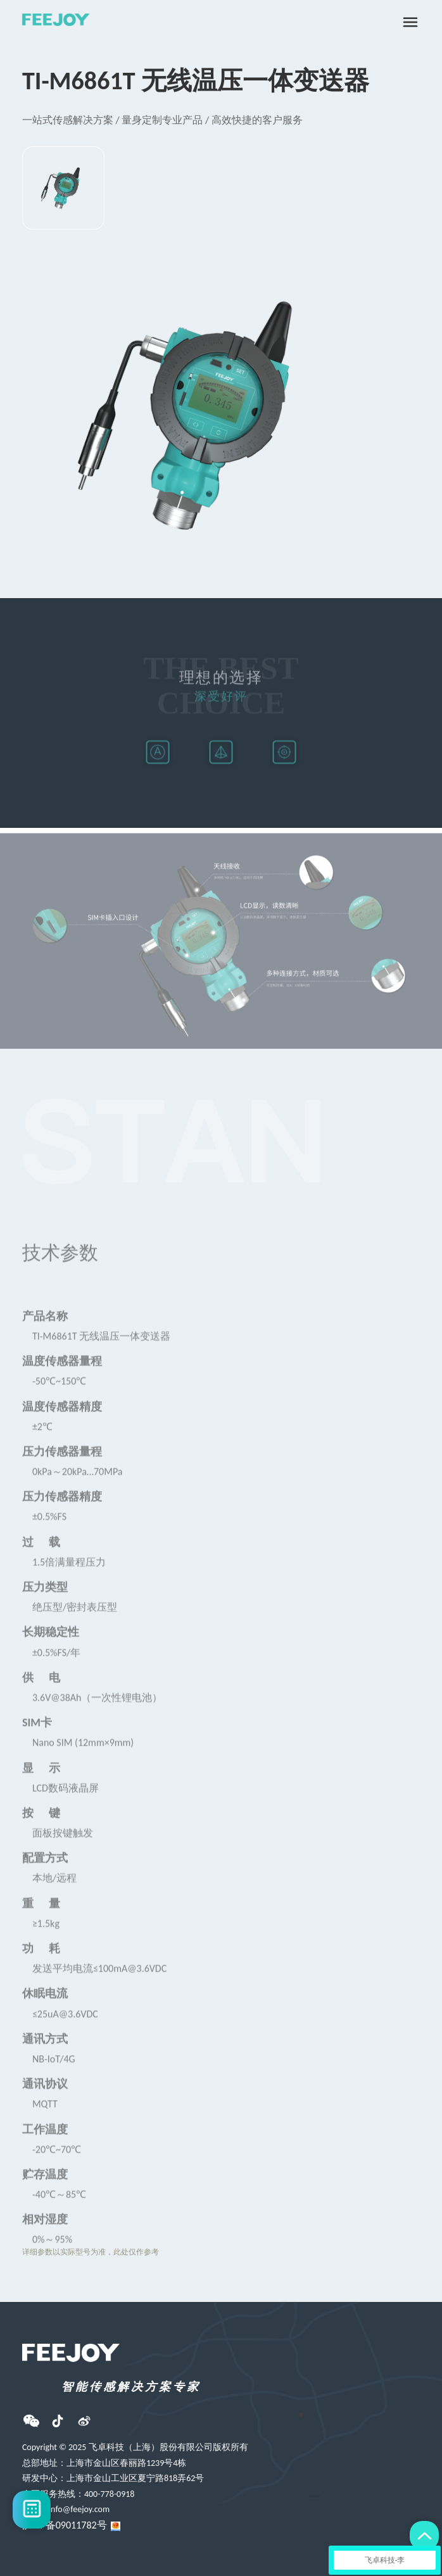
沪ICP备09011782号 (64, 2525)
